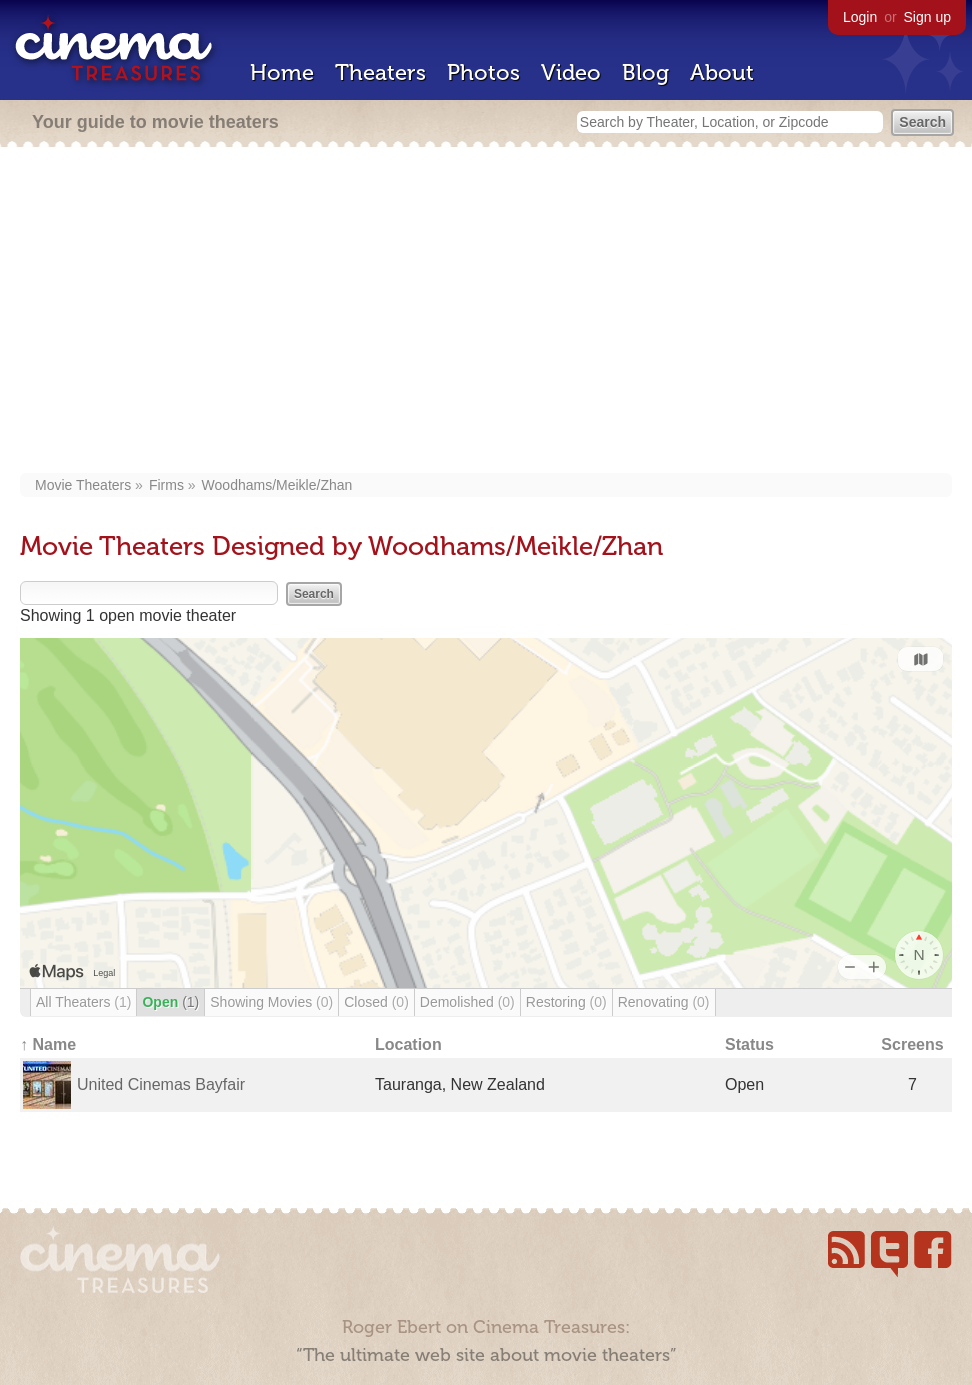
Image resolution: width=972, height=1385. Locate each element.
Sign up (927, 17)
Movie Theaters (83, 485)
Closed (376, 1002)
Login (860, 17)
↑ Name (48, 1044)
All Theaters (83, 1002)
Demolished (467, 1002)
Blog (645, 72)
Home (282, 72)
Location (408, 1044)
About (722, 72)
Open (170, 1002)
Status (749, 1044)
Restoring (566, 1002)
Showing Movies (271, 1002)
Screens (912, 1044)
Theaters (380, 72)
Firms (166, 485)
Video (571, 72)
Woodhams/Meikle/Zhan (277, 485)
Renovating (664, 1002)
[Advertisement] (486, 312)
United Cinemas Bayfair (161, 1084)
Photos (483, 72)
